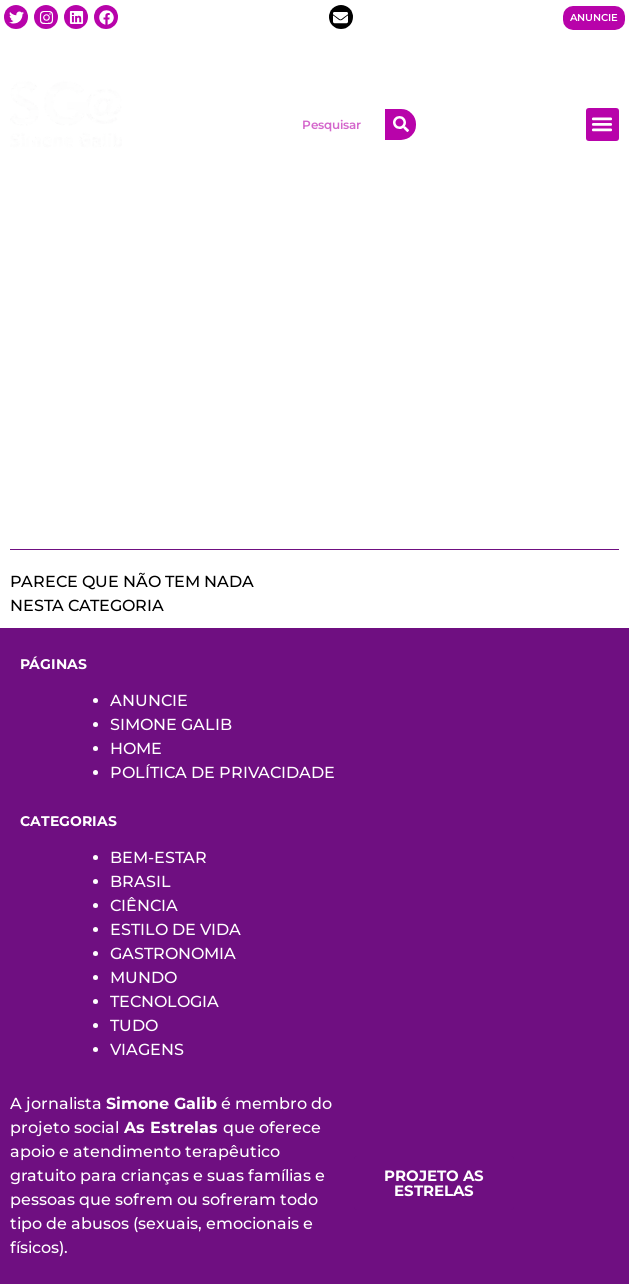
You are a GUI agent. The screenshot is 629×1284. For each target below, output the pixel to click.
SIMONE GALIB (171, 724)
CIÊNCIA (144, 905)
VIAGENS (147, 1049)
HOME (136, 748)
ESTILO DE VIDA (175, 929)
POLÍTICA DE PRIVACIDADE (222, 772)
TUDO (134, 1025)
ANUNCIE (149, 700)
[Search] (400, 124)
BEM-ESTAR (158, 857)
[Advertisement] (314, 364)
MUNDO (143, 977)
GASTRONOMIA (173, 953)
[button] (602, 124)
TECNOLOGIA (164, 1001)
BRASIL (140, 881)
